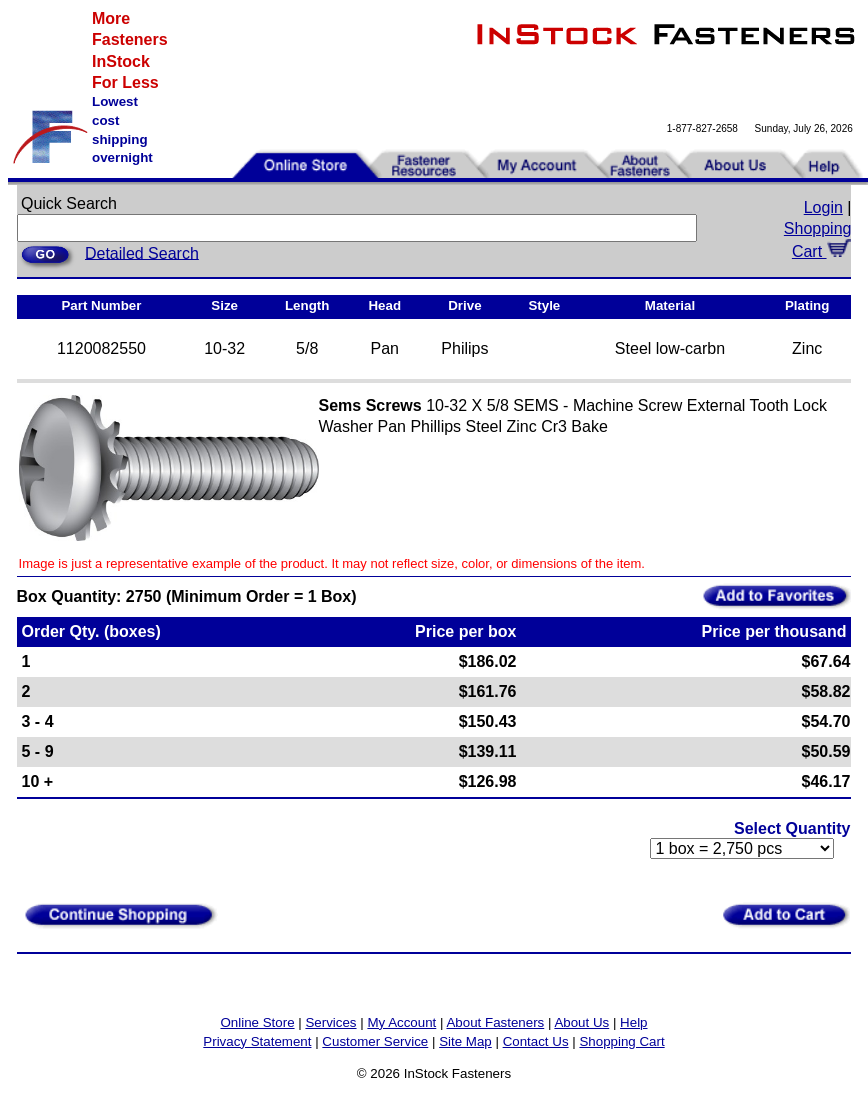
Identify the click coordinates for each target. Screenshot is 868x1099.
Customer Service (375, 1041)
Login (823, 207)
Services (330, 1022)
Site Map (465, 1041)
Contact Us (536, 1041)
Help (633, 1022)
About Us (581, 1022)
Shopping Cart (621, 1041)
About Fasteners (495, 1022)
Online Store (257, 1022)
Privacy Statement (257, 1041)
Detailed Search (142, 252)
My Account (401, 1022)
